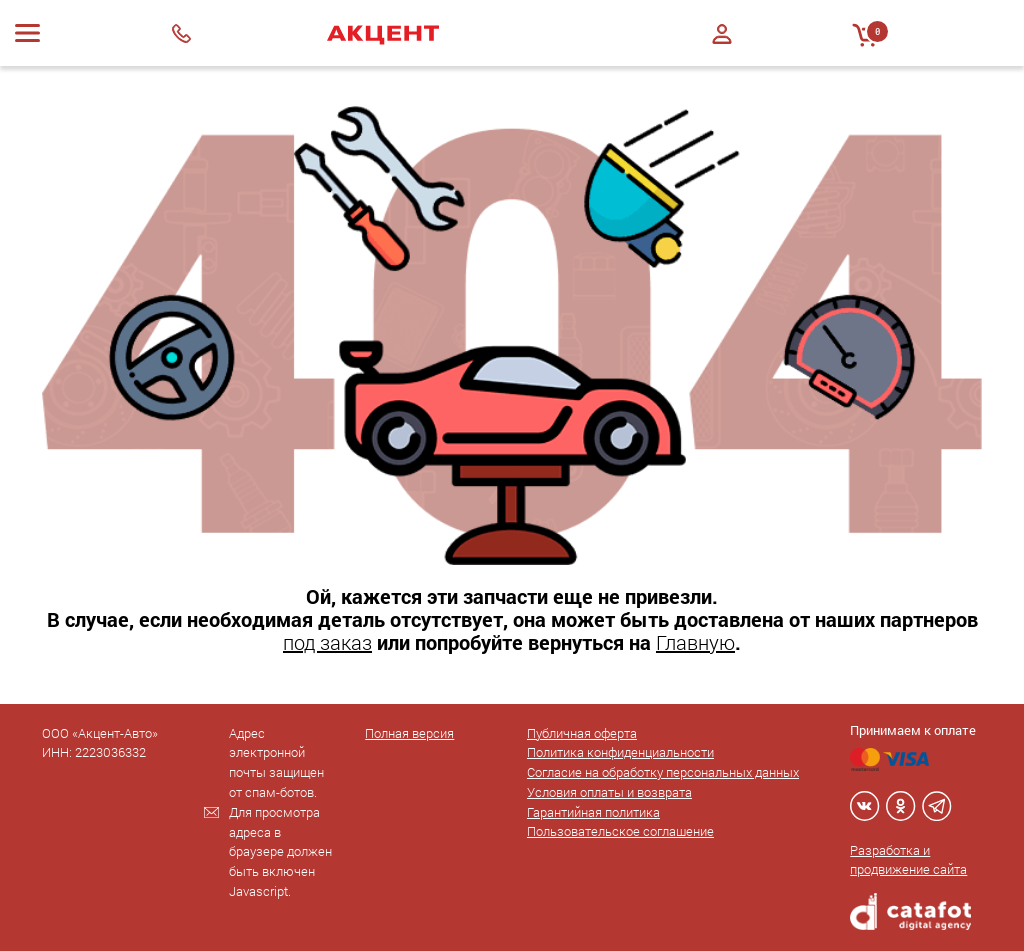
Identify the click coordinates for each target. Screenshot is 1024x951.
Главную (695, 642)
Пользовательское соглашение (620, 831)
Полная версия (409, 733)
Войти (722, 34)
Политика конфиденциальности (620, 752)
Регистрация (722, 51)
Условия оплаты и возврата (609, 792)
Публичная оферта (582, 733)
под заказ (327, 642)
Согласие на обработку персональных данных (663, 772)
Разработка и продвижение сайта (908, 860)
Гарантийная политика (593, 812)
